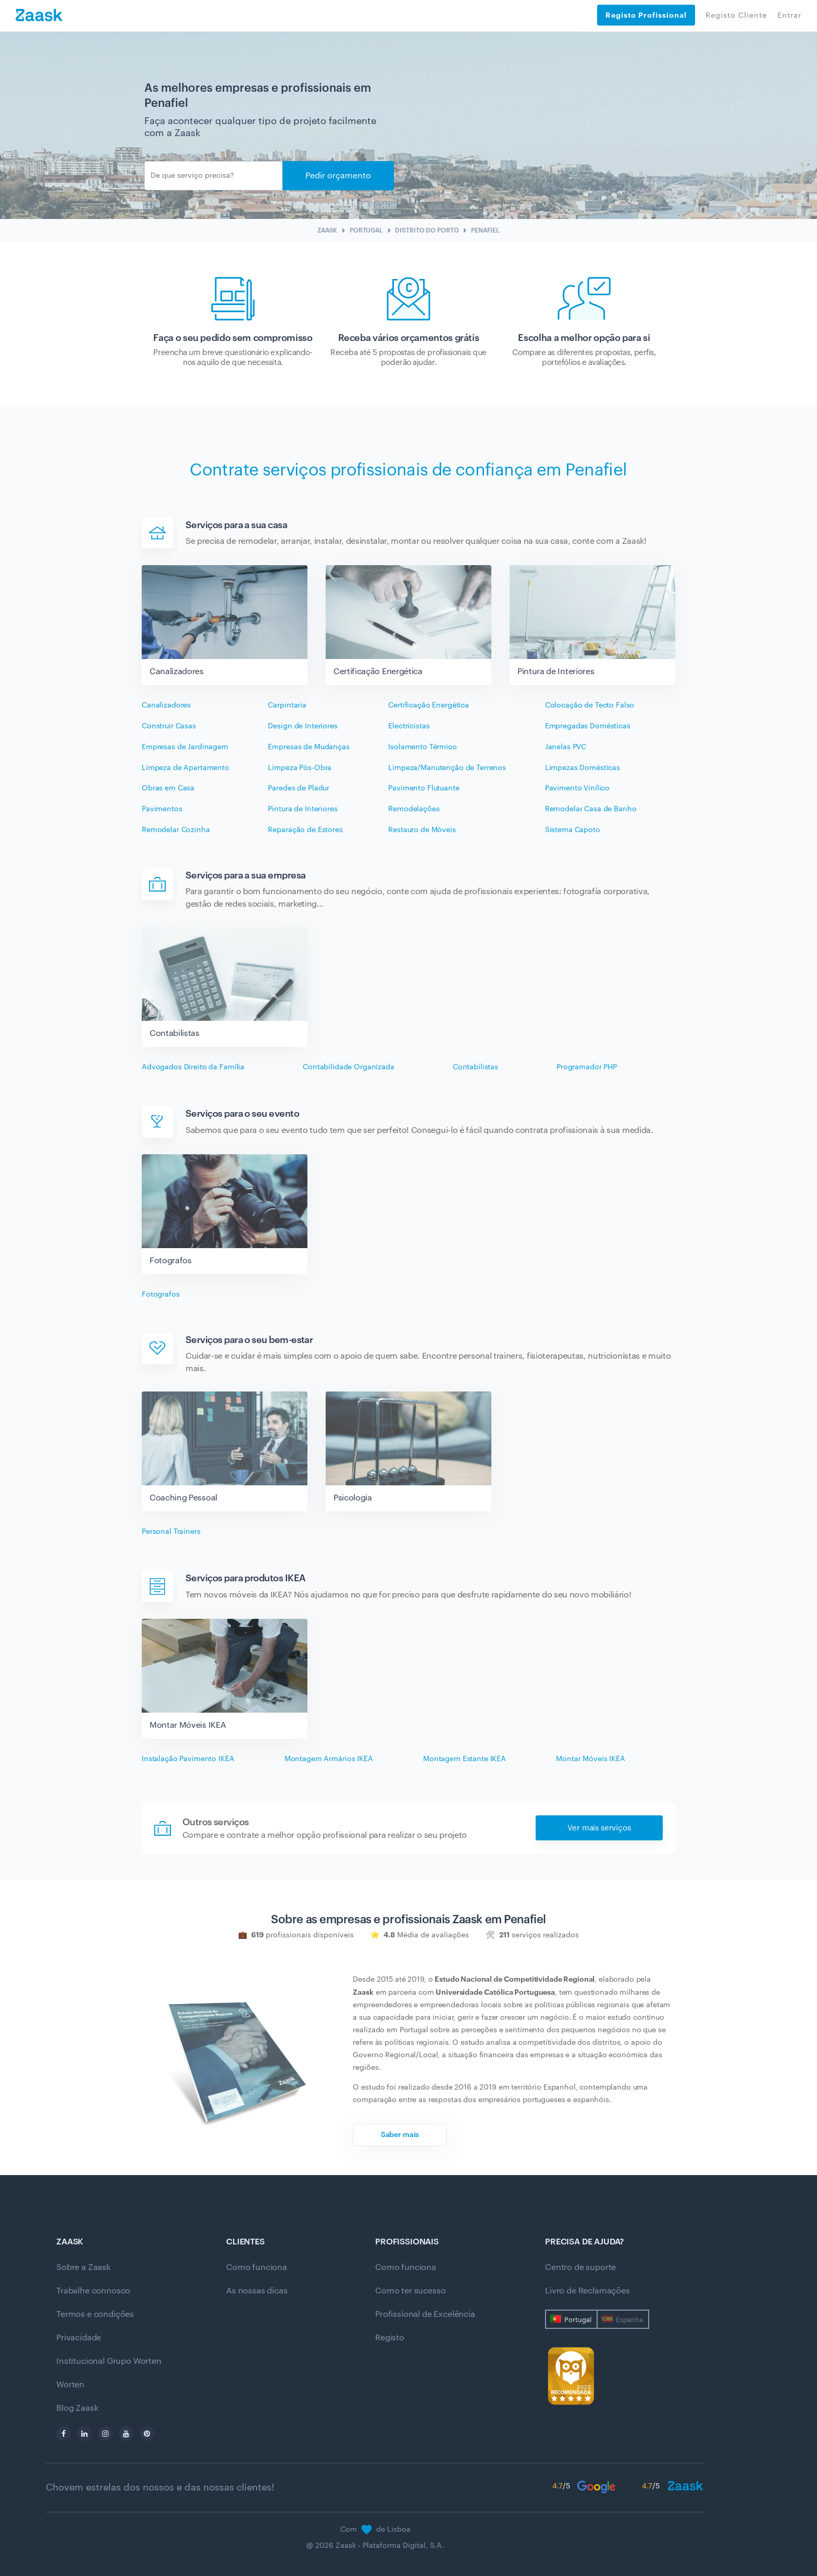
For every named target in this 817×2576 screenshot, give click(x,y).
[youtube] (126, 2433)
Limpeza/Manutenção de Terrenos (447, 768)
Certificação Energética (428, 705)
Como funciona (256, 2267)
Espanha (629, 2319)
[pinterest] (147, 2433)
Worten (70, 2384)
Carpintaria (287, 705)
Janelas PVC (565, 747)
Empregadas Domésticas (587, 726)
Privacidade (78, 2338)
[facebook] (63, 2433)
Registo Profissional (646, 15)
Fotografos (161, 1294)
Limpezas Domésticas (582, 768)
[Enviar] (213, 175)
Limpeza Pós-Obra (299, 768)
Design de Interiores (302, 726)
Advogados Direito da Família (193, 1067)
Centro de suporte (580, 2267)
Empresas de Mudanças (308, 747)
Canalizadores (166, 705)
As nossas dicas (257, 2291)
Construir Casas (169, 726)
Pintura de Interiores (302, 809)
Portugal (577, 2319)
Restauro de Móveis (421, 830)
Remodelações (413, 809)
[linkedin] (84, 2433)
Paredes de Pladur (298, 788)
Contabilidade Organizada (348, 1067)
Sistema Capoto (572, 830)
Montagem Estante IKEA (464, 1759)
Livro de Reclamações (587, 2291)
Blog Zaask (77, 2408)
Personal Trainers (171, 1531)
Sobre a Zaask (83, 2267)
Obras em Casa (168, 788)
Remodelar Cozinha (176, 830)
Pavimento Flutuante (423, 788)
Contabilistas (475, 1067)
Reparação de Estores (305, 830)
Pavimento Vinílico (577, 788)
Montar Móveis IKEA (590, 1759)
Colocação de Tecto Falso (590, 705)
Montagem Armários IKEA (328, 1759)
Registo (389, 2338)
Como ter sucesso (410, 2291)
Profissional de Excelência (425, 2314)
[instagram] (105, 2433)
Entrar (789, 15)
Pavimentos (162, 809)
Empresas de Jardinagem (185, 747)
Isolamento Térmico (422, 747)
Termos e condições (95, 2314)
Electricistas (408, 726)
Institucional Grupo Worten (109, 2361)
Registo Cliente (736, 15)
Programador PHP (586, 1067)
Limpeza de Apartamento (185, 768)
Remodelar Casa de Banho (591, 809)
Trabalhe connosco (93, 2291)
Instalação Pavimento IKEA (188, 1759)
